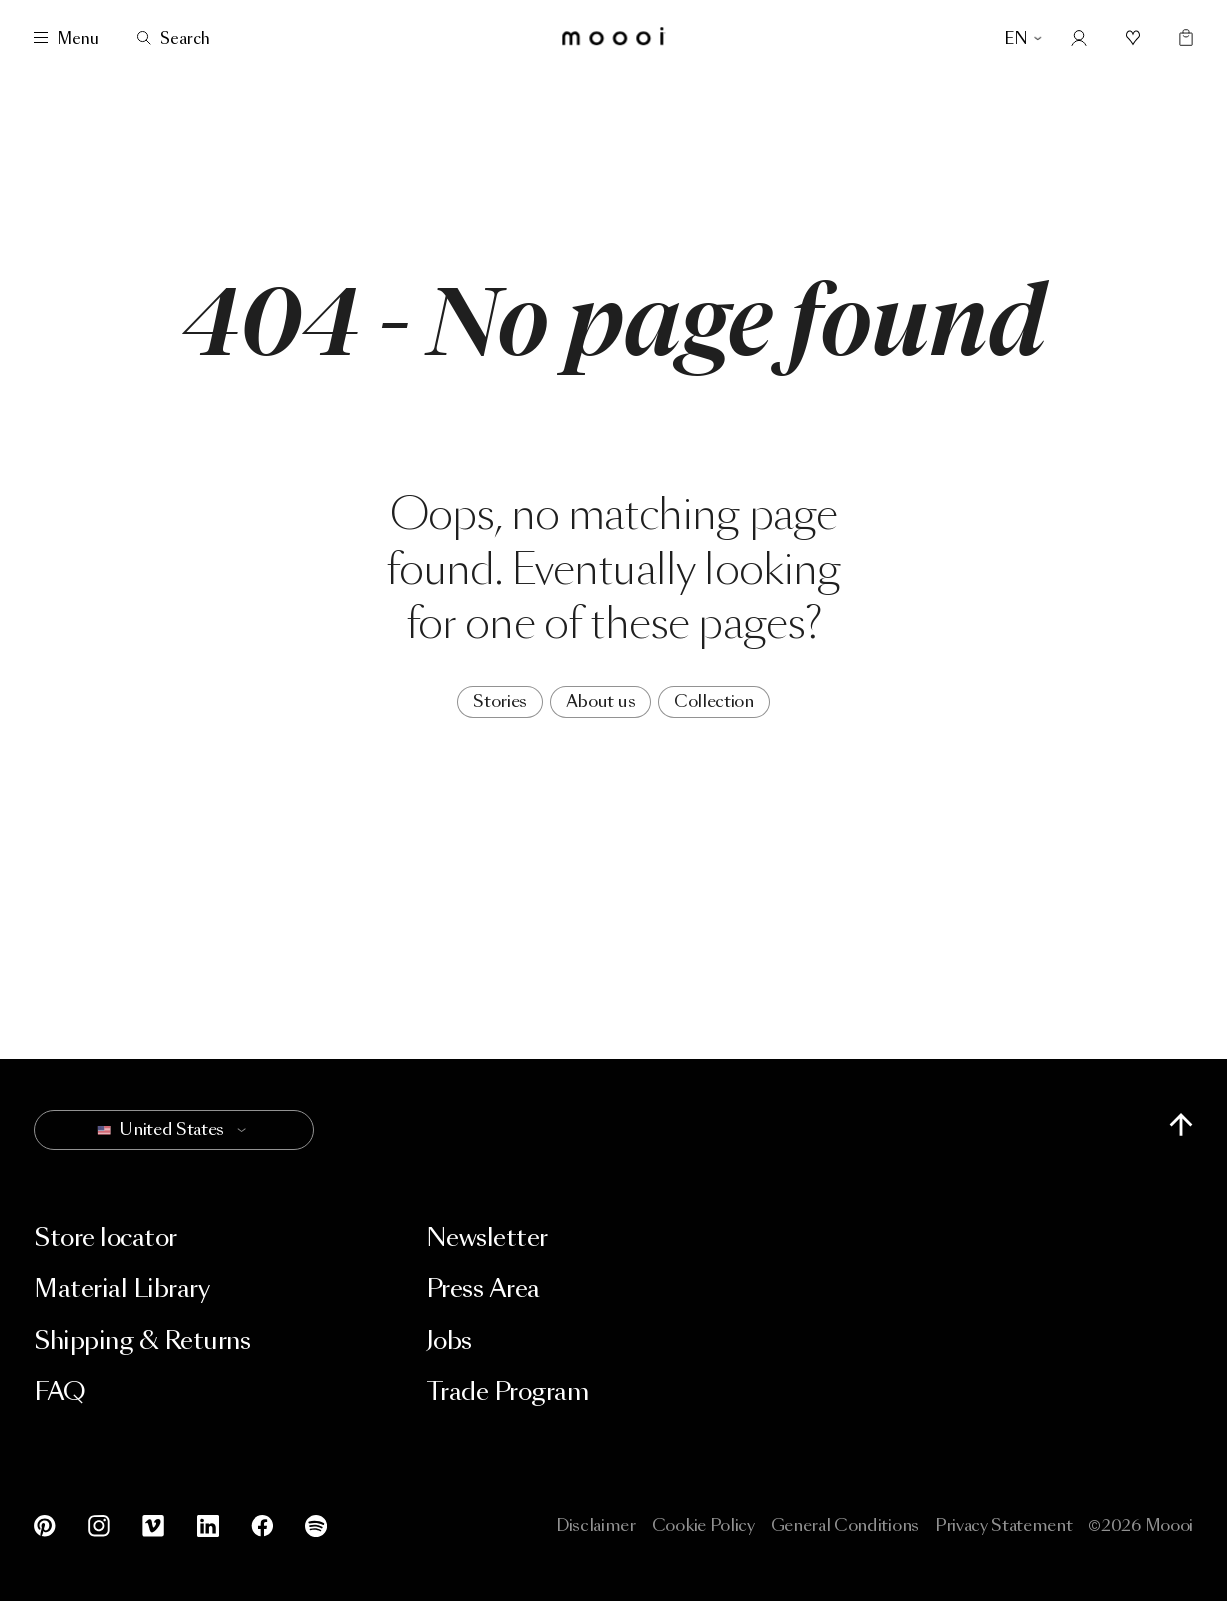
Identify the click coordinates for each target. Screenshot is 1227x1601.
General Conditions (845, 1525)
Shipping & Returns (142, 1340)
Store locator (105, 1237)
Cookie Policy (703, 1525)
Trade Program (507, 1391)
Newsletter (487, 1237)
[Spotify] (312, 1526)
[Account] (1079, 38)
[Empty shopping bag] (1181, 38)
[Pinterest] (49, 1526)
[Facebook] (262, 1526)
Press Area (483, 1288)
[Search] (173, 38)
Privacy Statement (1004, 1525)
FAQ (60, 1391)
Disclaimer (596, 1525)
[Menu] (66, 38)
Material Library (121, 1288)
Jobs (449, 1340)
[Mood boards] (1133, 38)
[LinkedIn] (208, 1526)
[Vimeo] (153, 1526)
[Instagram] (99, 1526)
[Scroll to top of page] (1181, 1124)
